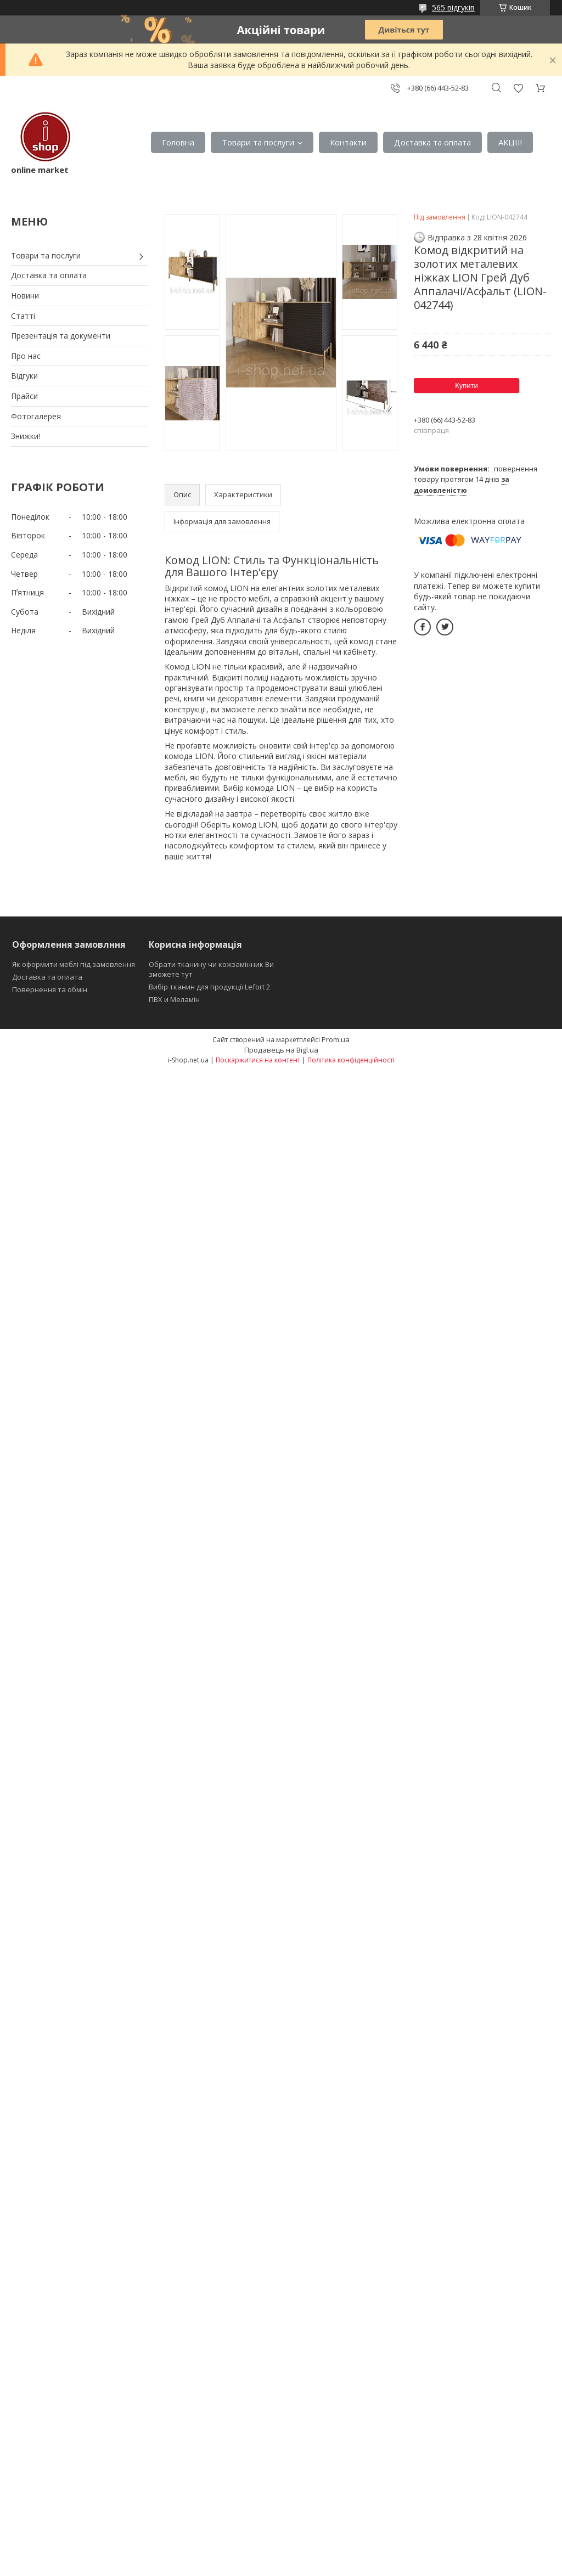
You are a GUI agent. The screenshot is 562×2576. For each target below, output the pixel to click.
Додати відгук (518, 88)
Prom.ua (336, 1039)
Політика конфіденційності (351, 1060)
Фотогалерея (36, 416)
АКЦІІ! (510, 142)
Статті (23, 316)
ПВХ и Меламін (174, 999)
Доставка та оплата (432, 142)
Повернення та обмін (49, 989)
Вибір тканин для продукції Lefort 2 (209, 987)
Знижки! (25, 436)
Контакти (348, 142)
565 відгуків (453, 7)
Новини (25, 295)
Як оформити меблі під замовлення (73, 964)
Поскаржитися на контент (258, 1060)
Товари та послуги (258, 142)
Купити (466, 385)
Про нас (26, 356)
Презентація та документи (60, 335)
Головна (178, 142)
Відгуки (24, 375)
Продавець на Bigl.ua (281, 1050)
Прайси (24, 396)
